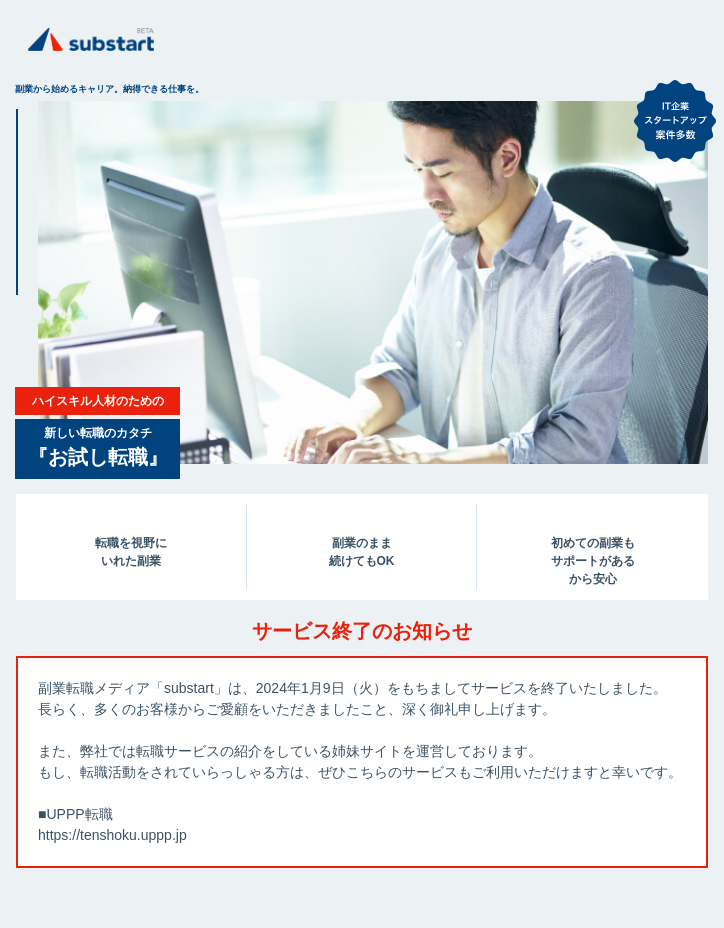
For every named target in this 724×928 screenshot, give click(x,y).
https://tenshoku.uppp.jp (112, 835)
